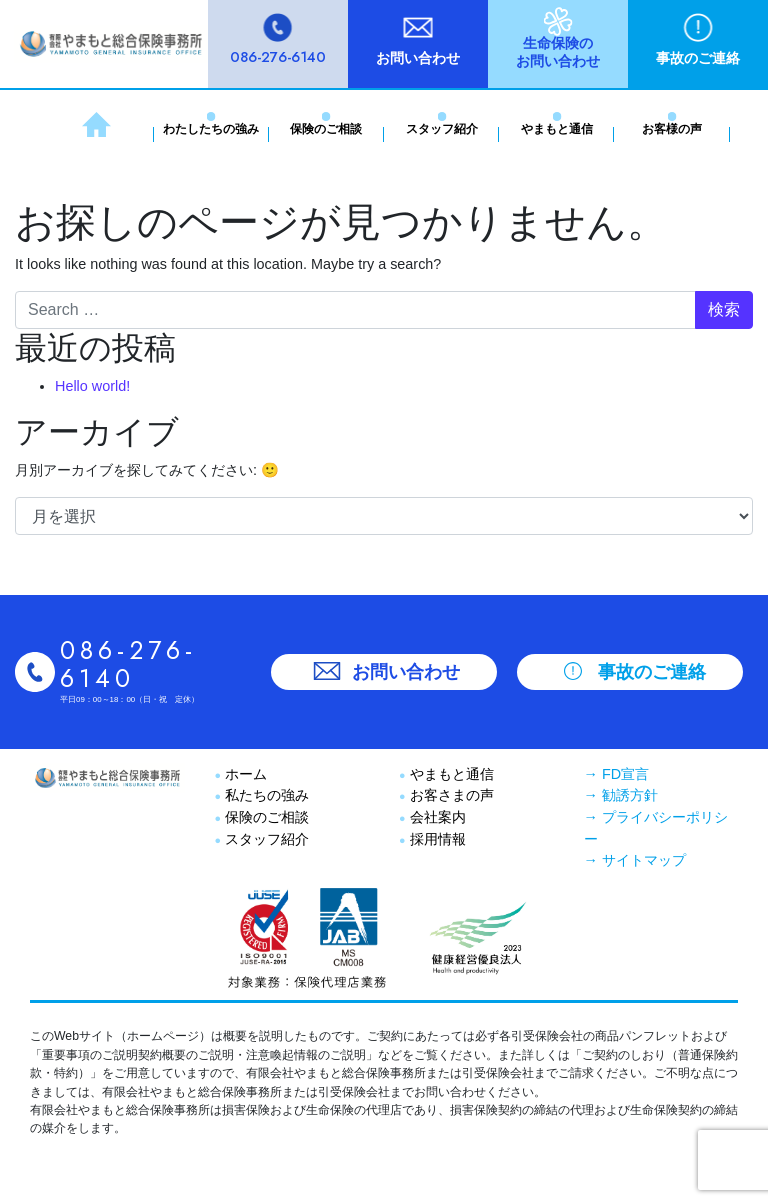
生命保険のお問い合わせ (558, 52)
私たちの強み (265, 795)
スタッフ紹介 (442, 129)
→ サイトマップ (635, 860)
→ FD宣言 (617, 774)
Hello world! (92, 386)
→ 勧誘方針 (621, 795)
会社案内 (436, 817)
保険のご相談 (326, 129)
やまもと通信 (557, 129)
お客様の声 (672, 129)
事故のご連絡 (698, 58)
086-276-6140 (278, 57)
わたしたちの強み (211, 129)
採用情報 (436, 839)
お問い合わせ (418, 58)
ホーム (244, 774)
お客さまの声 (450, 795)
